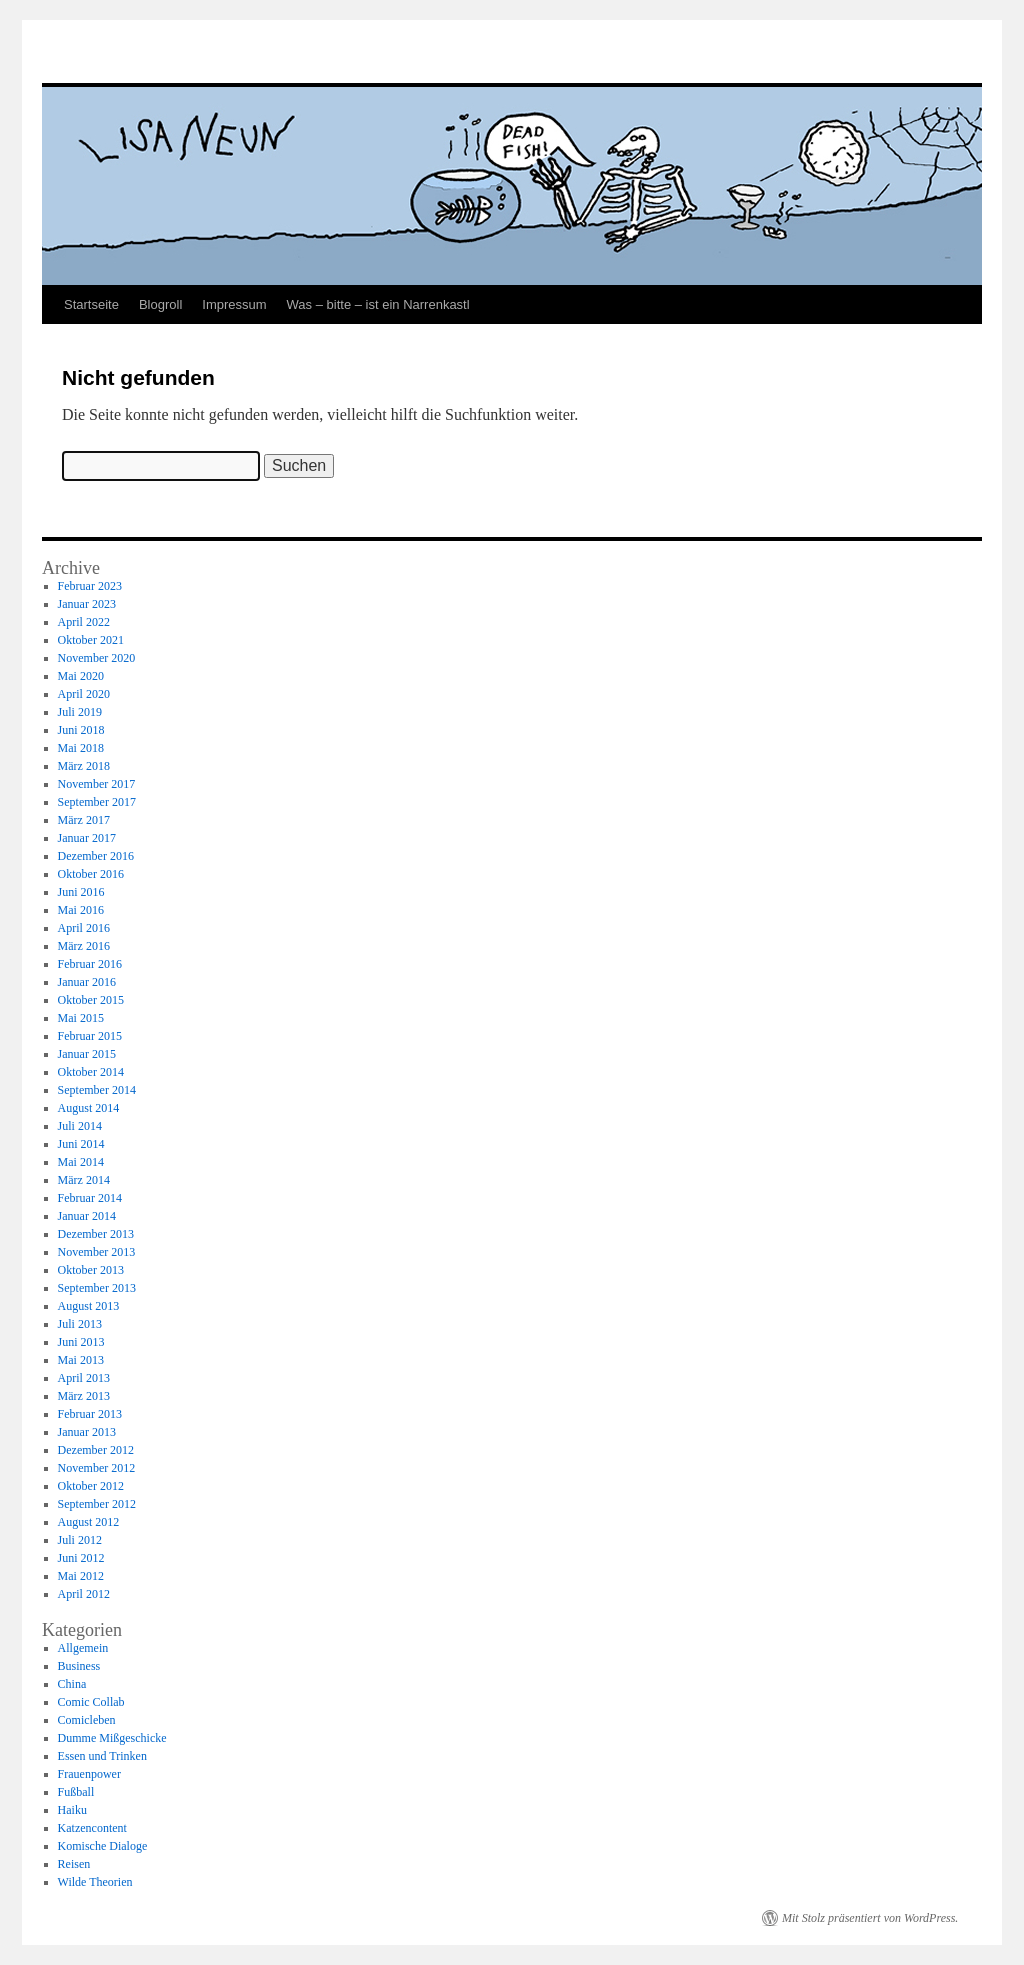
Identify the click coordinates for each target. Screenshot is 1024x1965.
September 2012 (97, 1504)
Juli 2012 (80, 1540)
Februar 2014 (90, 1198)
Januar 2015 (87, 1054)
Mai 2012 (81, 1576)
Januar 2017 (87, 838)
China (72, 1684)
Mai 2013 (81, 1360)
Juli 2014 (80, 1126)
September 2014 (97, 1090)
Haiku (72, 1810)
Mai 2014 (81, 1162)
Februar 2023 (90, 586)
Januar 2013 (87, 1432)
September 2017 (97, 802)
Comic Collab (91, 1702)
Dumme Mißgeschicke (112, 1738)
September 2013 (97, 1288)
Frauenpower (89, 1774)
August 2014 (89, 1108)
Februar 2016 (90, 964)
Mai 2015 (81, 1018)
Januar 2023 (87, 604)
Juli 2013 (80, 1324)
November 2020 (97, 658)
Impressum (234, 304)
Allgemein (83, 1648)
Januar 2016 (87, 982)
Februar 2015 (90, 1036)
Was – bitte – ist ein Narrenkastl (378, 304)
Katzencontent (92, 1828)
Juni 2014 (81, 1144)
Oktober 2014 (91, 1072)
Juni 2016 (81, 892)
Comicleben (87, 1720)
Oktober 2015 (91, 1000)
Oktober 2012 (91, 1486)
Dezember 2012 (96, 1450)
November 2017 (97, 784)
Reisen (74, 1864)
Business (79, 1666)
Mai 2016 (81, 910)
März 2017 (84, 820)
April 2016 (84, 928)
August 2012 (89, 1522)
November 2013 (97, 1252)
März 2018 (84, 766)
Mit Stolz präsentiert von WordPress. (870, 1918)
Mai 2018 (81, 748)
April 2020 (84, 694)
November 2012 (97, 1468)
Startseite (91, 304)
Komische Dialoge (103, 1846)
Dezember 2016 (96, 856)
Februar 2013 (90, 1414)
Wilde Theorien (95, 1882)
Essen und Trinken (102, 1756)
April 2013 (84, 1378)
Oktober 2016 (91, 874)
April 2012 (84, 1594)
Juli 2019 (80, 712)
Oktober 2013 (91, 1270)
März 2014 (84, 1180)
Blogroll (160, 304)
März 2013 (84, 1396)
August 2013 (89, 1306)
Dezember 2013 (96, 1234)
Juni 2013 (81, 1342)
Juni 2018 (81, 730)
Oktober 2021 (91, 640)
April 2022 (84, 622)
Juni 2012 (81, 1558)
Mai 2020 (81, 676)
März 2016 (84, 946)
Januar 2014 (87, 1216)
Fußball (76, 1792)
